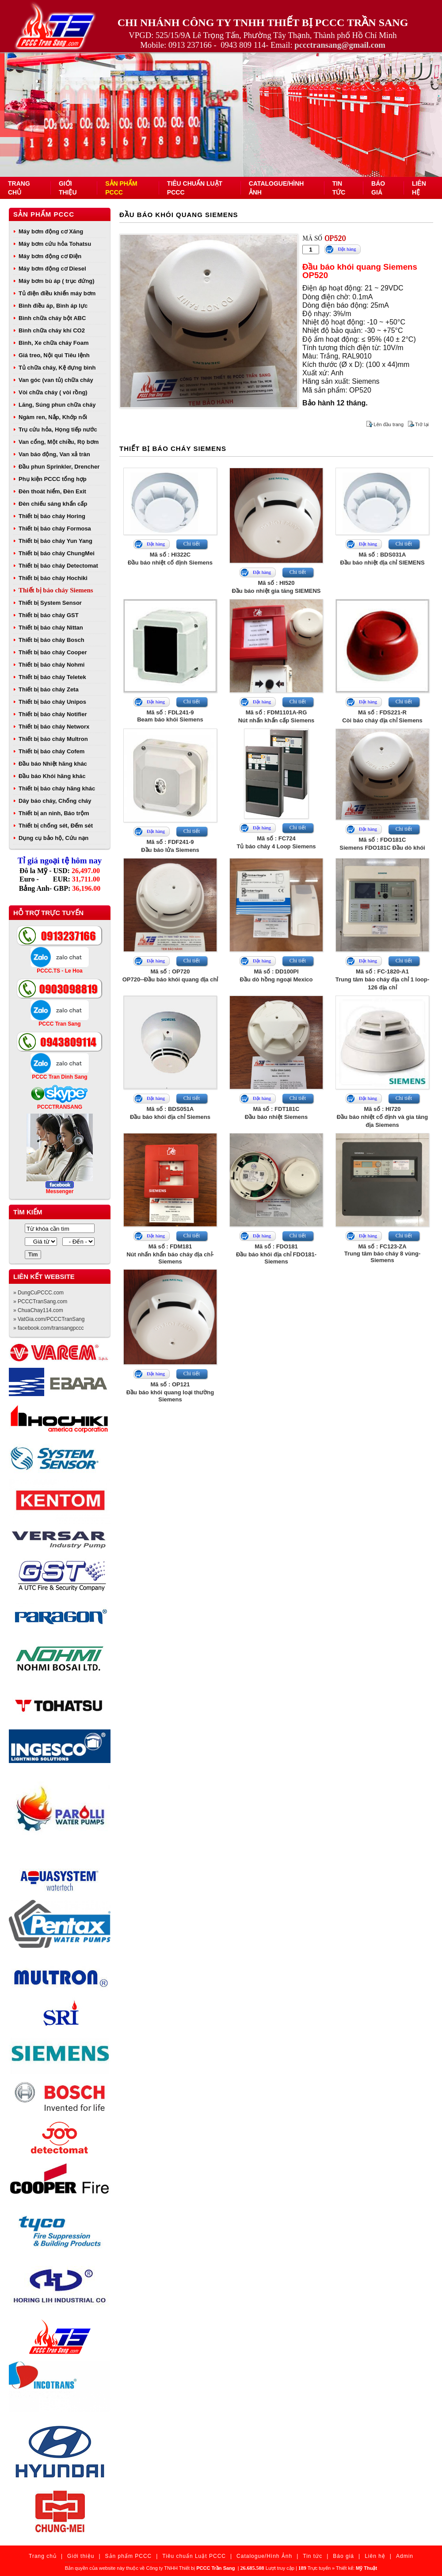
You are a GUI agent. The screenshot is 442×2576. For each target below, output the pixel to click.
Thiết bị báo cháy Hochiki (53, 578)
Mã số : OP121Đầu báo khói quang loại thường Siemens (170, 1392)
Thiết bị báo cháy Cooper (53, 652)
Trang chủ (43, 2556)
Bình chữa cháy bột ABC (52, 318)
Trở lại (422, 424)
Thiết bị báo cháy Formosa (55, 528)
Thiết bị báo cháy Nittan (51, 627)
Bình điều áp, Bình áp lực (53, 305)
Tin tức (312, 2556)
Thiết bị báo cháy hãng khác (57, 788)
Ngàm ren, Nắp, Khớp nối (53, 417)
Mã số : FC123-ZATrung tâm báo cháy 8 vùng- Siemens (382, 1253)
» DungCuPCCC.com (38, 1293)
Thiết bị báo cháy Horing (52, 516)
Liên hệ (375, 2556)
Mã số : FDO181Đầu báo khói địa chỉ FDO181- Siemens (276, 1254)
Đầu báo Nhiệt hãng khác (53, 763)
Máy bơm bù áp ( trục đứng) (57, 281)
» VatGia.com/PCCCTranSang (48, 1319)
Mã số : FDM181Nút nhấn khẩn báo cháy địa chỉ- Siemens (170, 1254)
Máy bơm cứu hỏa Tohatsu (55, 243)
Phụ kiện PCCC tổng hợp (53, 479)
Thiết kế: (356, 2568)
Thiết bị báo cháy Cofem (51, 751)
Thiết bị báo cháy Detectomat (58, 565)
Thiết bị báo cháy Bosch (51, 640)
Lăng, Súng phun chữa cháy (57, 404)
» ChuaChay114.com (38, 1310)
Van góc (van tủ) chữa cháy (56, 380)
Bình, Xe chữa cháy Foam (54, 343)
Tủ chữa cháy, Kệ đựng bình (57, 367)
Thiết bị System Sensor (50, 602)
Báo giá (343, 2556)
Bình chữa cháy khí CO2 (52, 330)
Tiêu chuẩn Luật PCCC (194, 2556)
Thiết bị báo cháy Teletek (52, 677)
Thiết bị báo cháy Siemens (56, 590)
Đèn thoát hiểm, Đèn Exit (52, 491)
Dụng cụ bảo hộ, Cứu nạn (53, 838)
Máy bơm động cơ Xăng (51, 231)
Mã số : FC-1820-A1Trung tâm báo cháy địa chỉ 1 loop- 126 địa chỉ (382, 979)
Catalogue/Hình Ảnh (264, 2556)
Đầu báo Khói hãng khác (52, 776)
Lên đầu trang (388, 424)
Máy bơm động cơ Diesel (52, 268)
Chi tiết (191, 544)
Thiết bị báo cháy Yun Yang (55, 541)
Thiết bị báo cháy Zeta (49, 689)
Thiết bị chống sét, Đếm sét (56, 825)
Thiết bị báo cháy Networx (54, 726)
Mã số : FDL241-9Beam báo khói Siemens (170, 716)
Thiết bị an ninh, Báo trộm (54, 813)
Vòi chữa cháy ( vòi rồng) (53, 392)
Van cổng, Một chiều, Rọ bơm (59, 442)
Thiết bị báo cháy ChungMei (57, 553)
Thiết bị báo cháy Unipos (52, 701)
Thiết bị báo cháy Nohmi (51, 664)
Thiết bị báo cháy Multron (53, 739)
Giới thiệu (80, 2556)
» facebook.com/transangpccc (48, 1328)
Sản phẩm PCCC (43, 214)
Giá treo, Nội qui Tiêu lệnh (54, 355)
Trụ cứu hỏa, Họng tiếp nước (58, 429)
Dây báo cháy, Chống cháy (55, 801)
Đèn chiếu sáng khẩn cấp (53, 503)
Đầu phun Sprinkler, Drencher (59, 466)
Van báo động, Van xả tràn (54, 454)
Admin (404, 2556)
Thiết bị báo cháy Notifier (53, 714)
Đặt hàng (347, 249)
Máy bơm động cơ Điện (50, 256)
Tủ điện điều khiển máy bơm (57, 293)
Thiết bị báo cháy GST (49, 615)
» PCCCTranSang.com (40, 1301)
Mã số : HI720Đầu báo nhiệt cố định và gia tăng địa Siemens (382, 1117)
